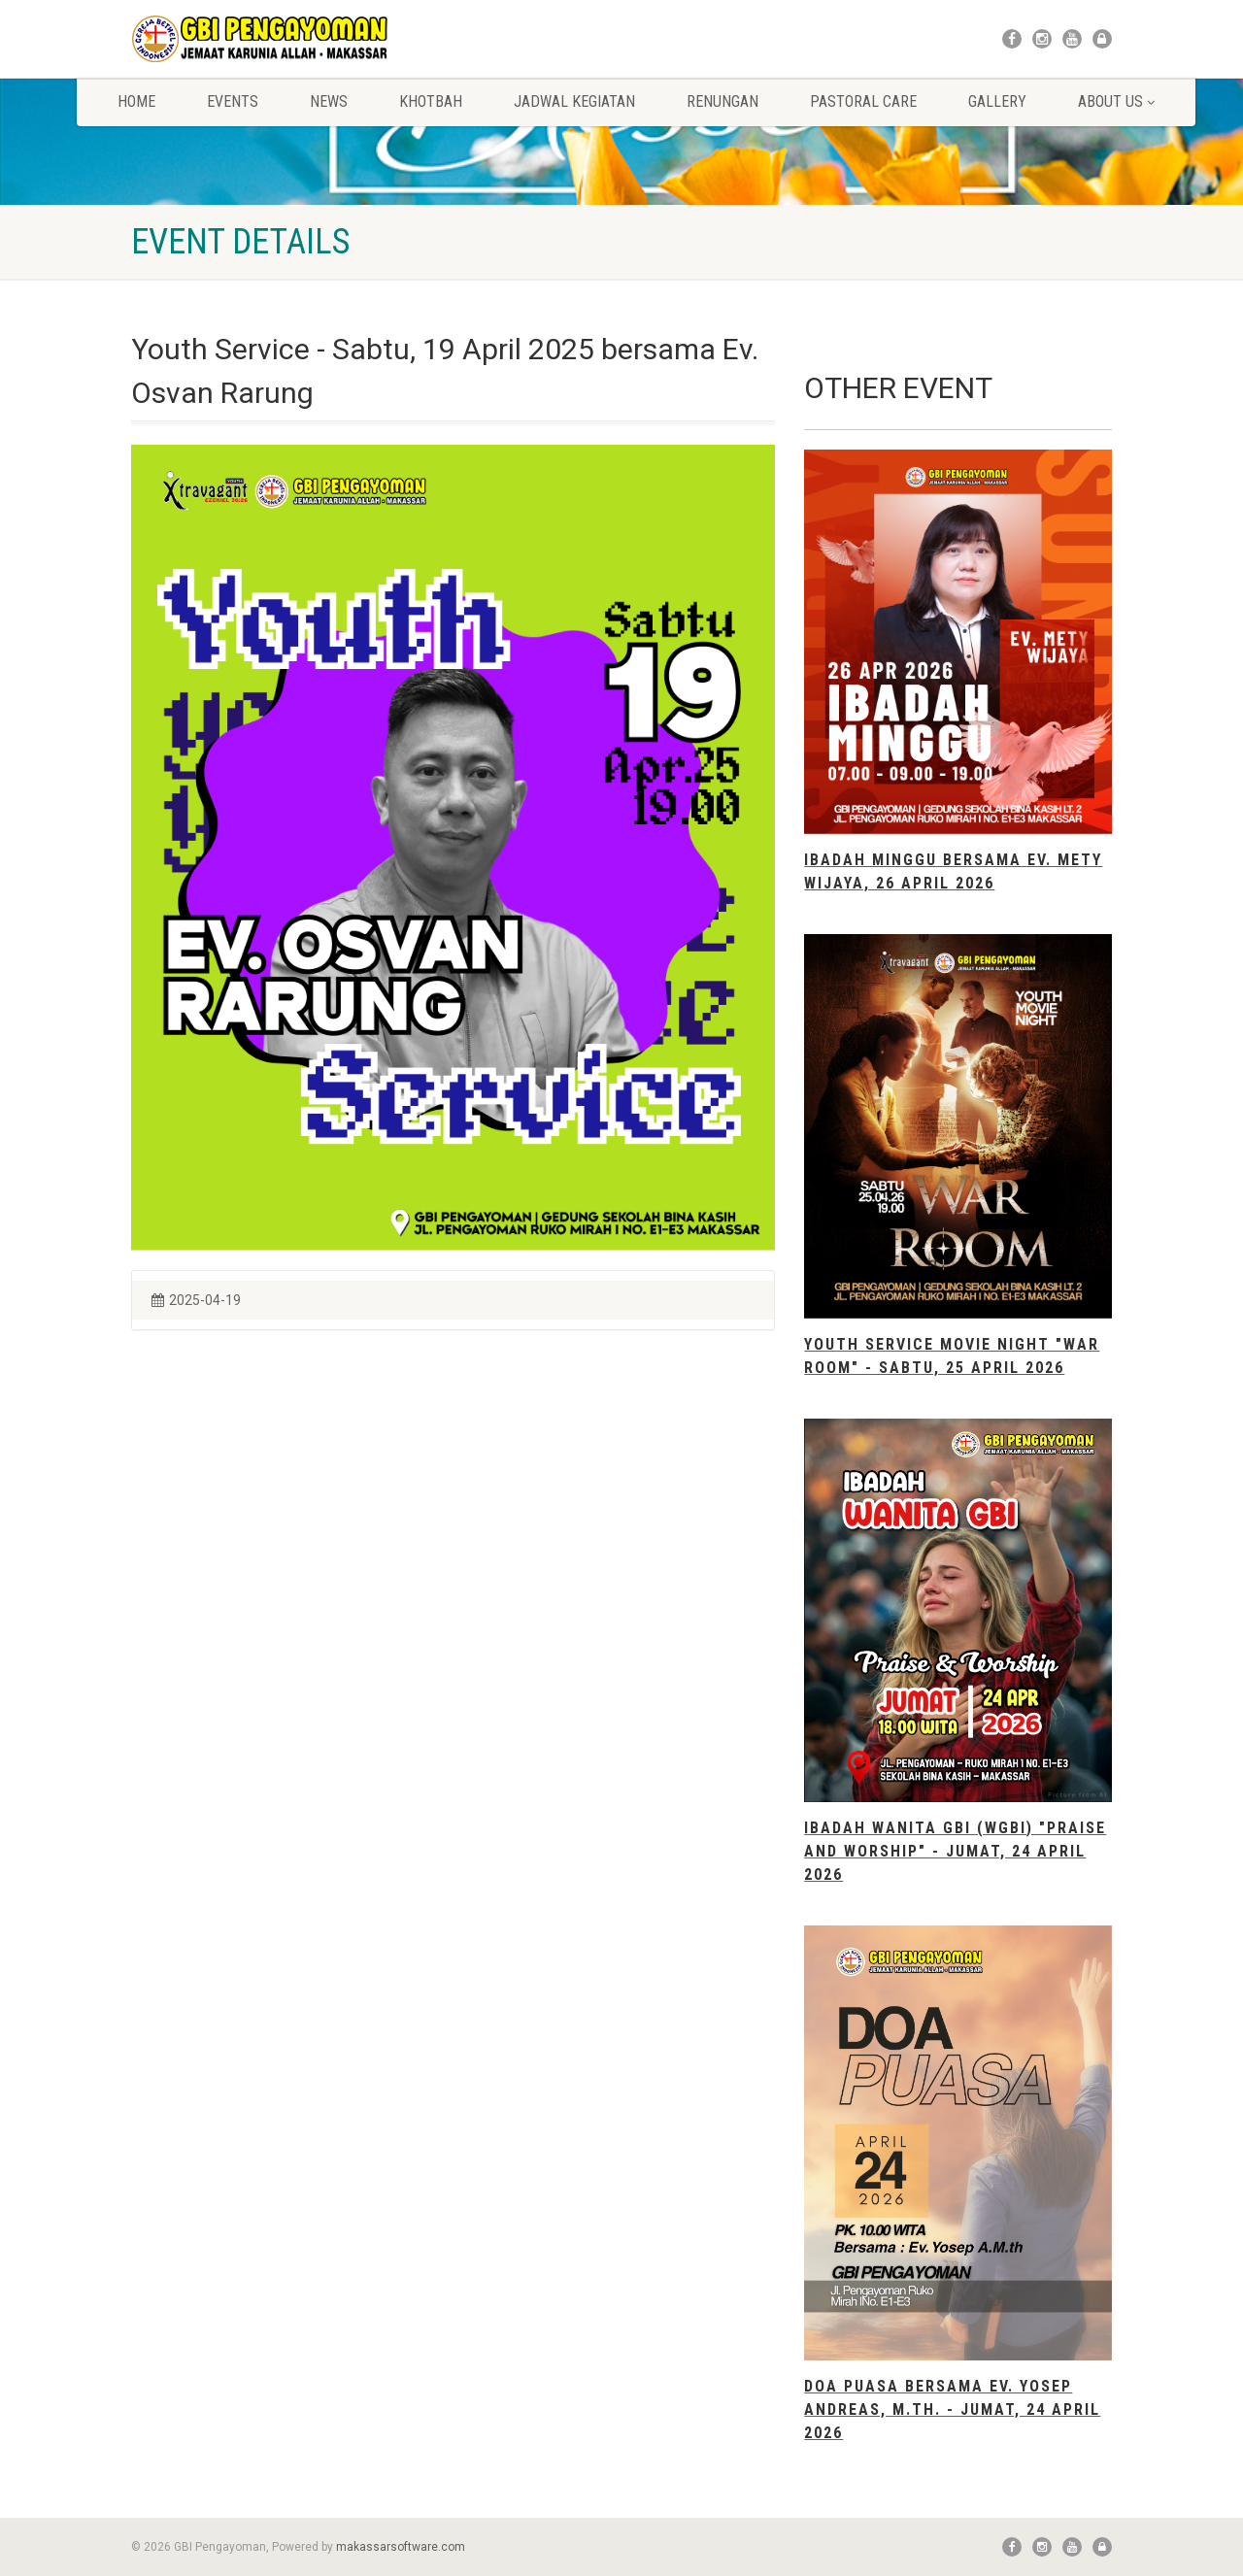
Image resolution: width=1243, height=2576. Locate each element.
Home (136, 101)
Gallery (997, 101)
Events (232, 101)
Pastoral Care (863, 101)
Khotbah (430, 101)
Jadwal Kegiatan (574, 101)
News (329, 101)
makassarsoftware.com (400, 2547)
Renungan (722, 101)
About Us (1116, 101)
